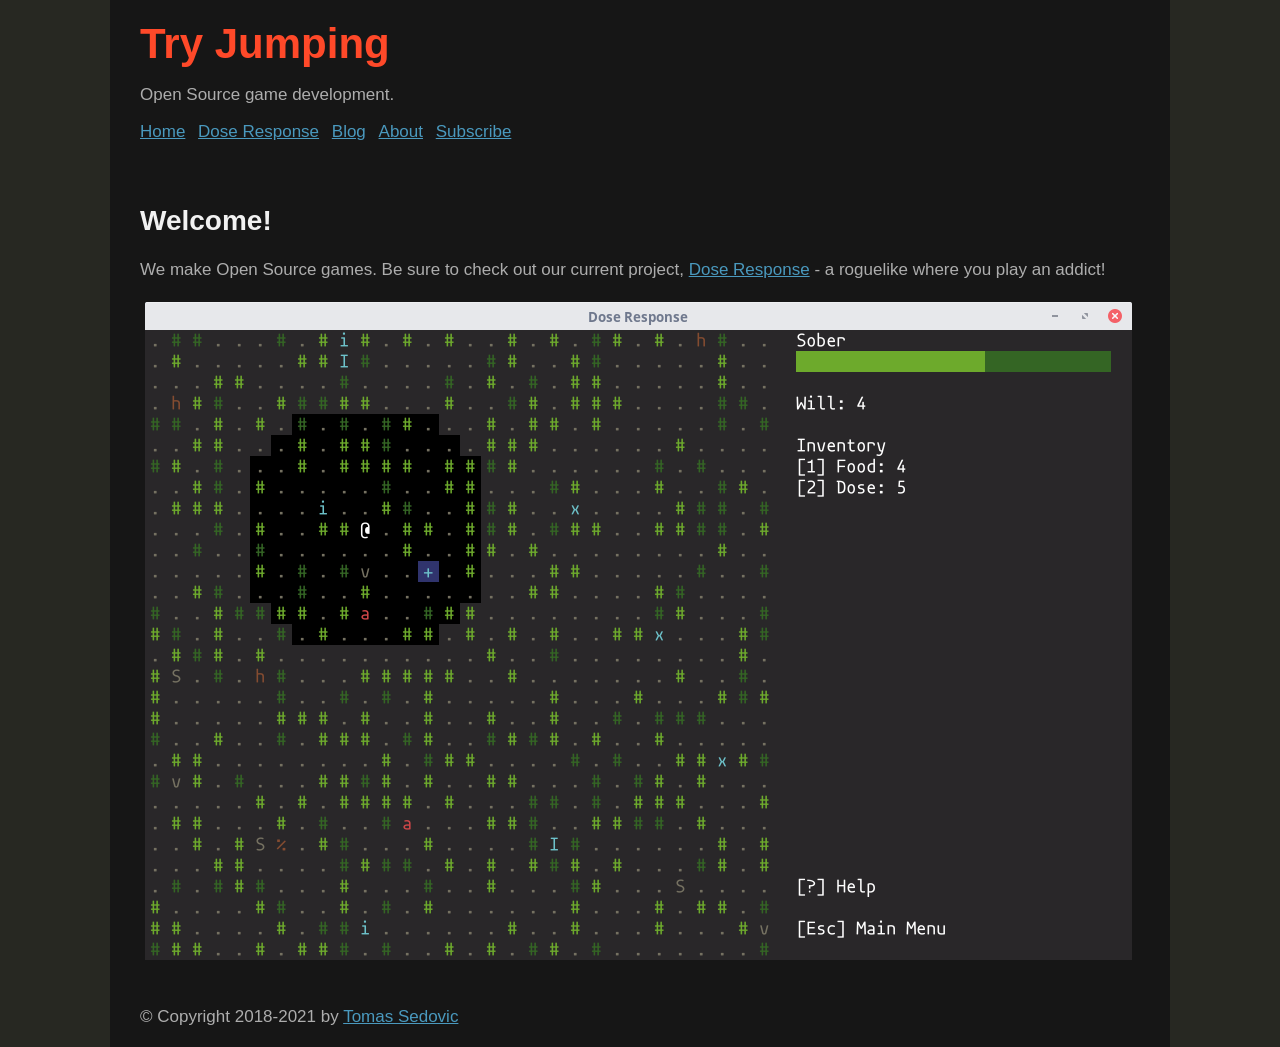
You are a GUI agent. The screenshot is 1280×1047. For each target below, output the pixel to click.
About (401, 131)
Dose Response (258, 131)
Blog (349, 131)
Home (162, 131)
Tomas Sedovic (400, 1016)
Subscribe (474, 131)
